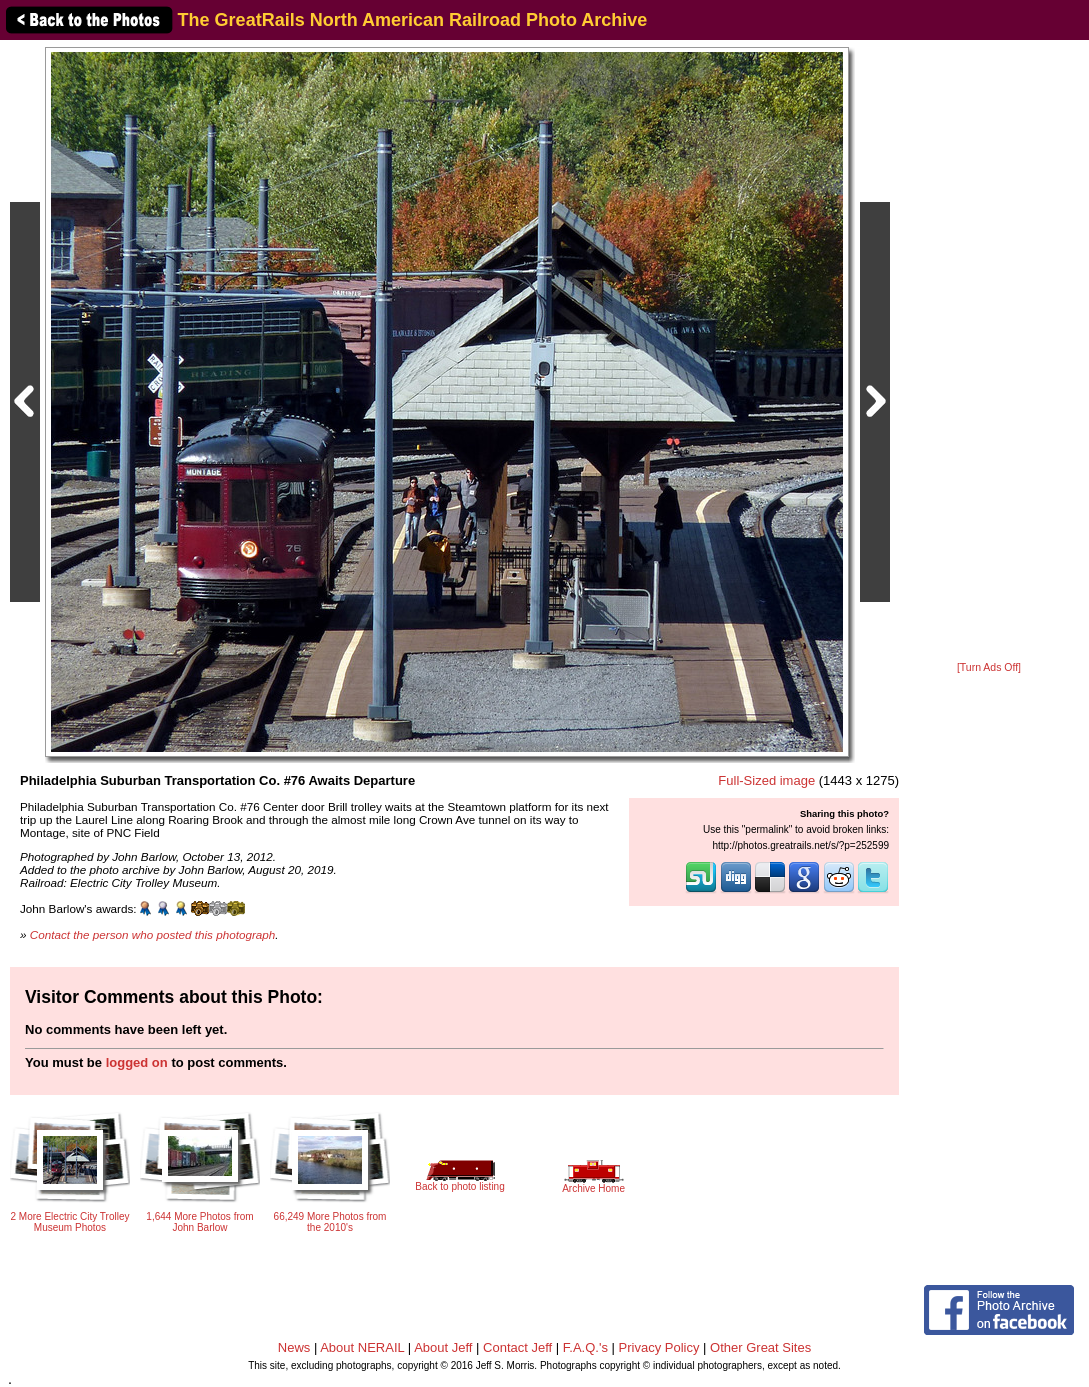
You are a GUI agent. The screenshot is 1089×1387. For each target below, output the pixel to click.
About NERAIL (362, 1347)
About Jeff (443, 1347)
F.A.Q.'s (585, 1347)
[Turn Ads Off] (989, 667)
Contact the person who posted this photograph (153, 934)
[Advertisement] (989, 352)
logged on (137, 1062)
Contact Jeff (517, 1347)
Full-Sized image (766, 780)
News (294, 1347)
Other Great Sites (760, 1347)
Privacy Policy (659, 1347)
